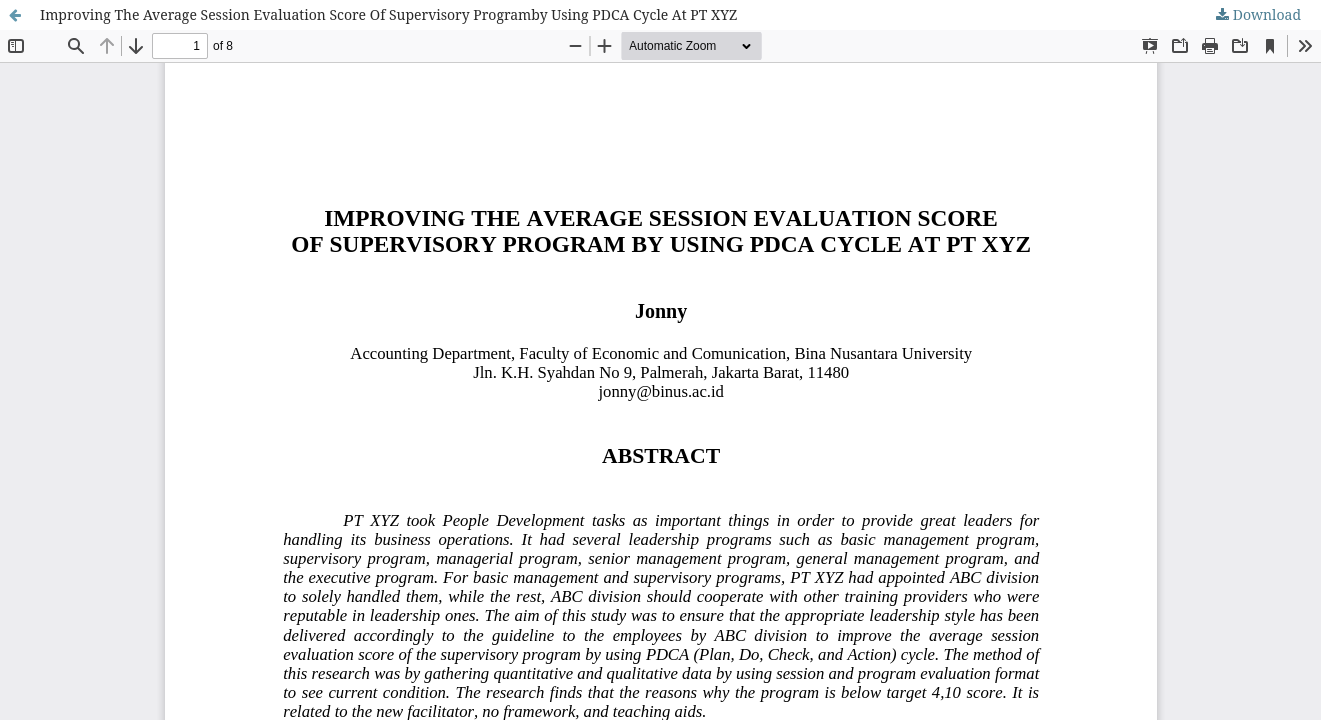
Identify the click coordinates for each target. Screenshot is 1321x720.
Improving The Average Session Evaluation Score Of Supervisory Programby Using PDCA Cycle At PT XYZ (388, 14)
